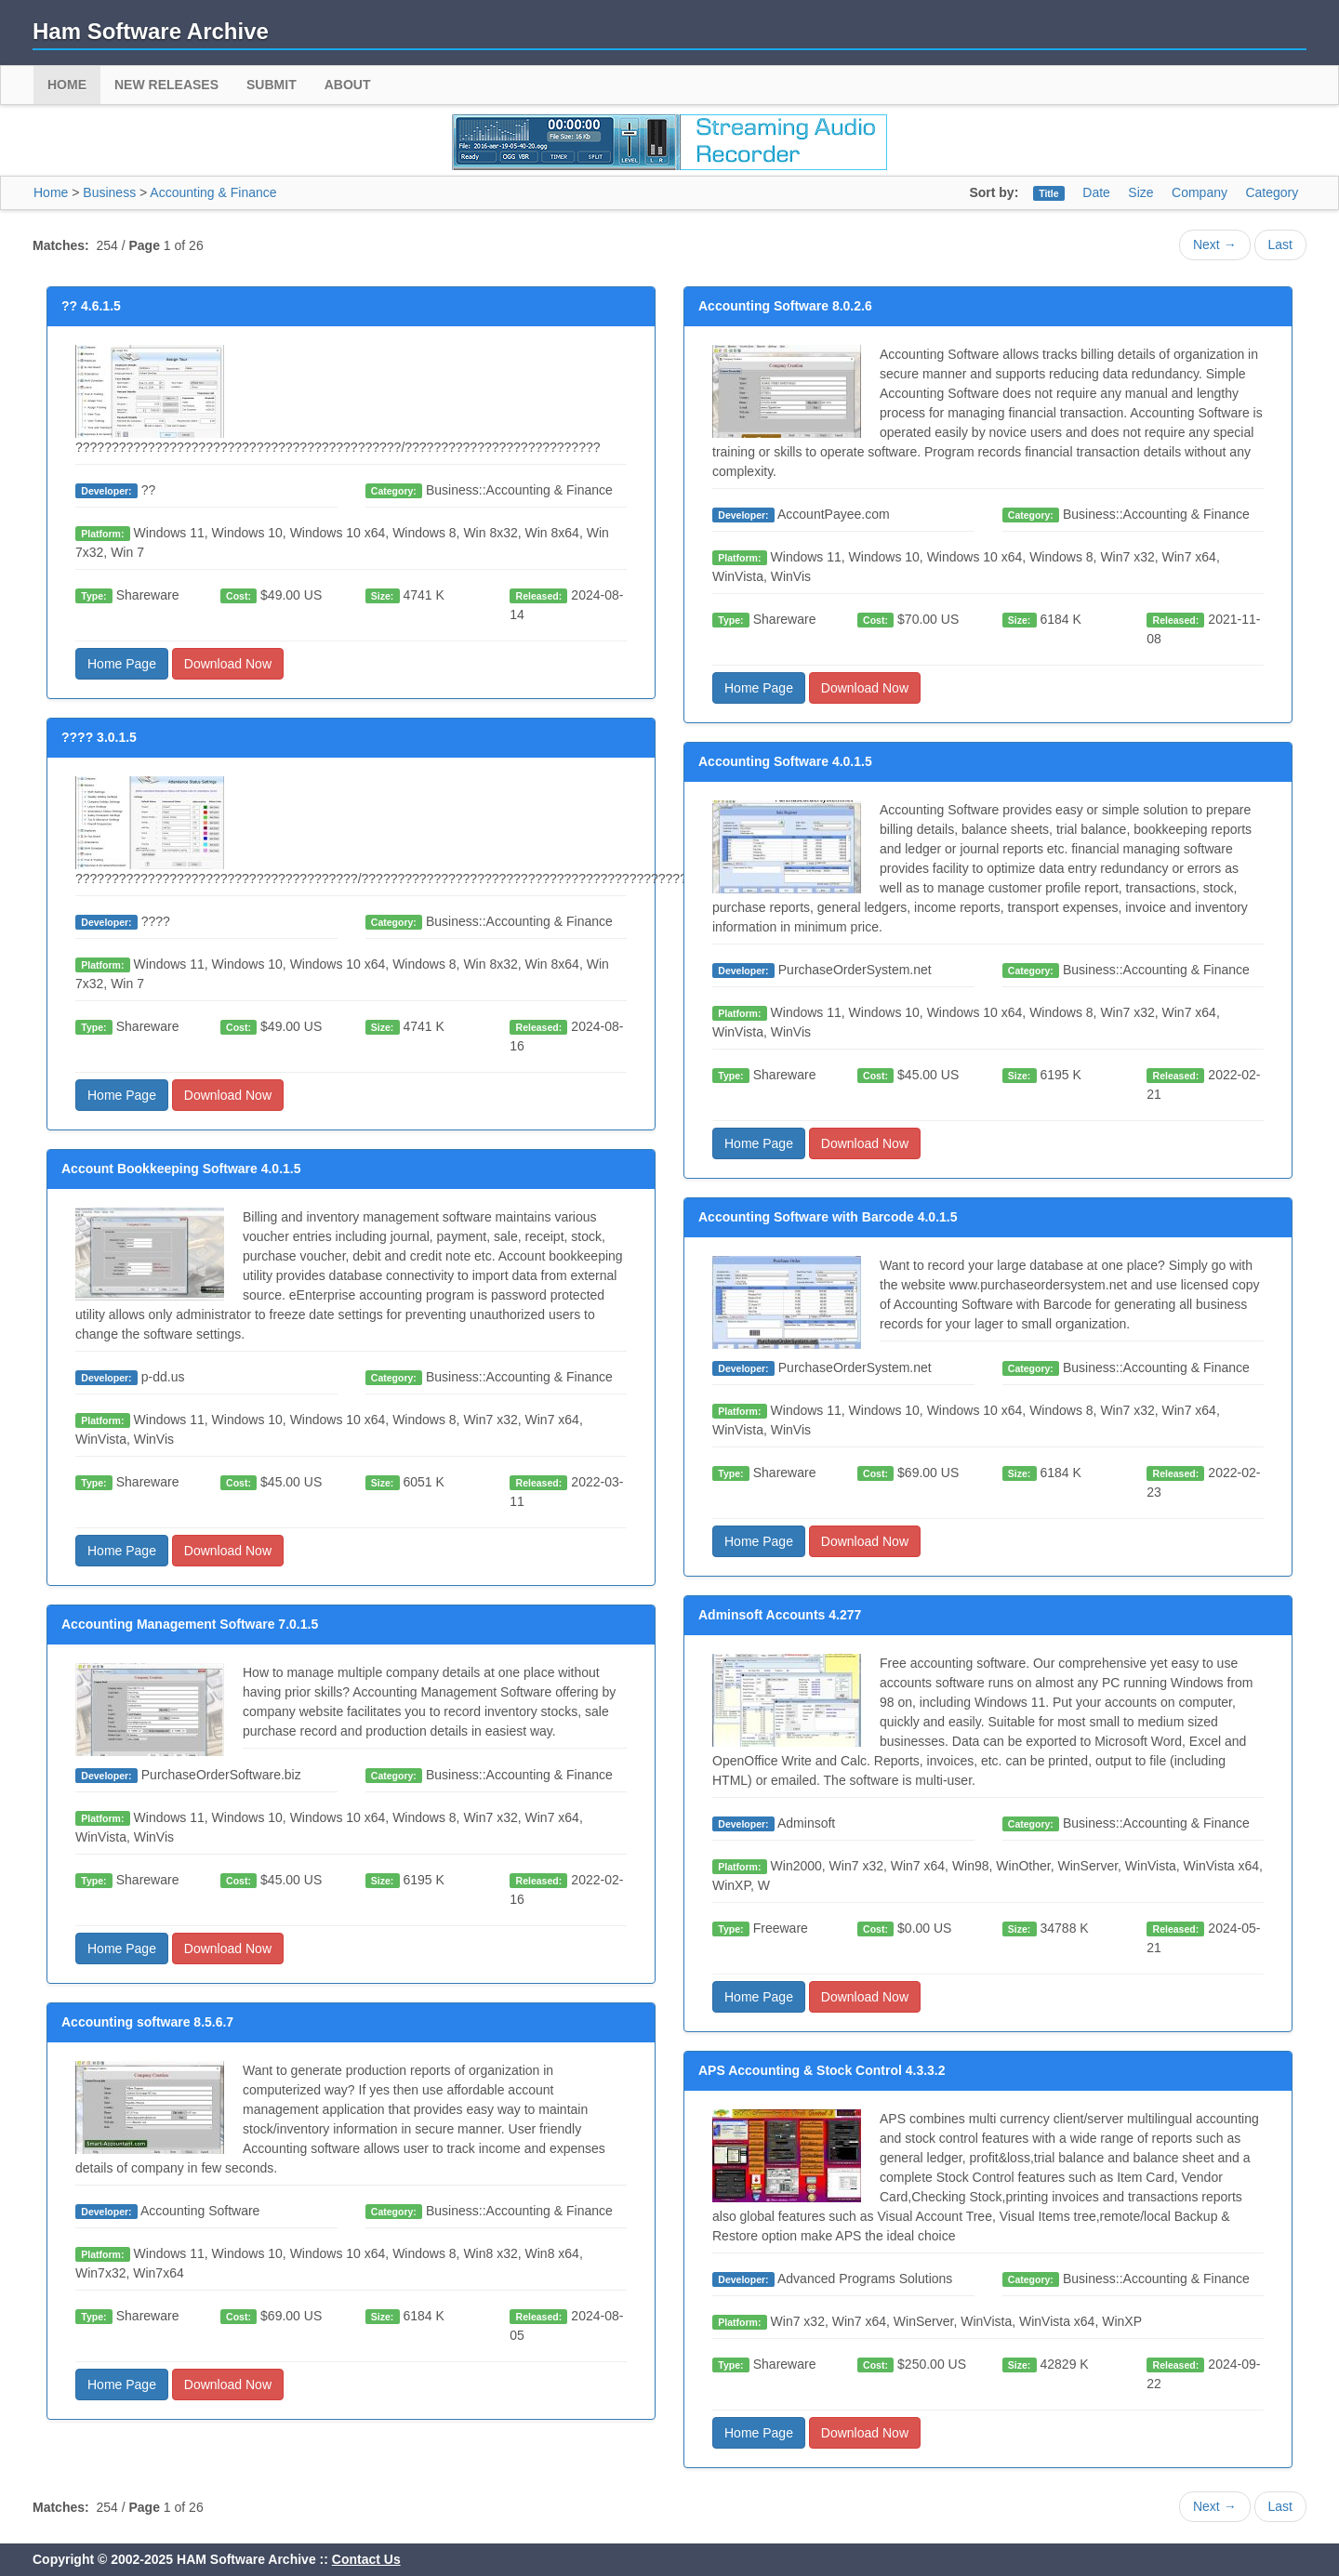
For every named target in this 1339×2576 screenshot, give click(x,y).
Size (1140, 192)
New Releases (166, 84)
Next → (1215, 244)
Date (1096, 192)
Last (1280, 244)
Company (1199, 192)
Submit (271, 84)
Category (1271, 192)
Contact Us (366, 2559)
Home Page (121, 663)
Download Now (228, 663)
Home (66, 84)
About (348, 84)
